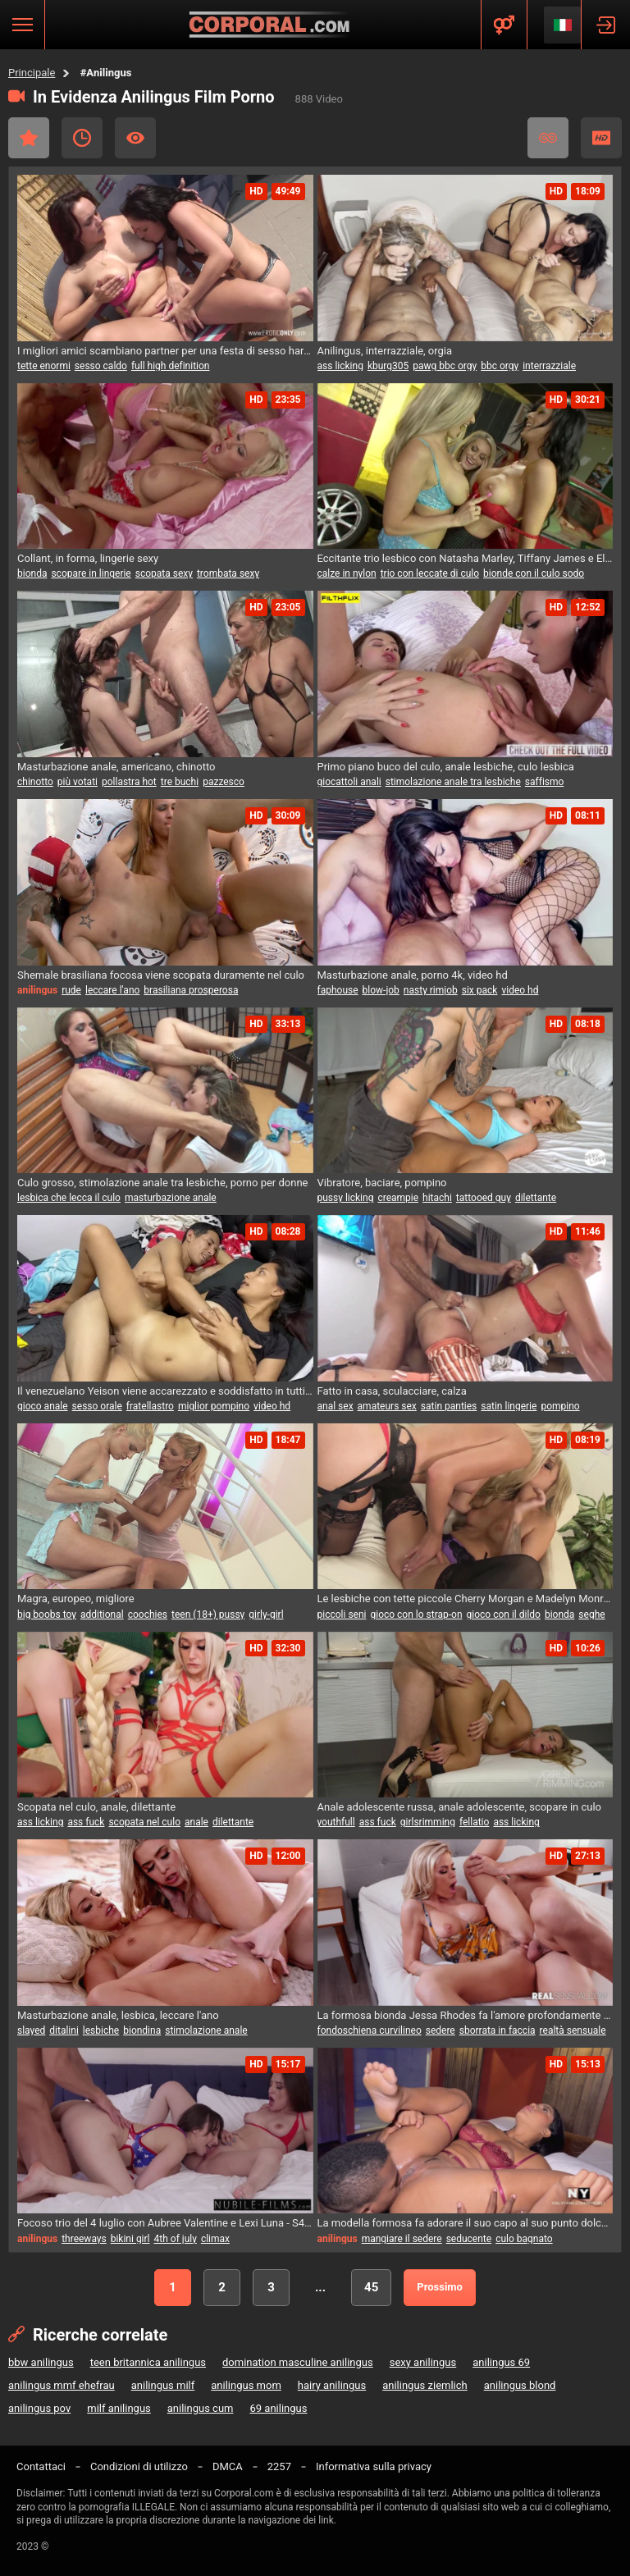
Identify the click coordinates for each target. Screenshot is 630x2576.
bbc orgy (499, 366)
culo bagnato (523, 2239)
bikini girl (130, 2239)
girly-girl (266, 1614)
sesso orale (97, 1406)
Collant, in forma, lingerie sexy (87, 558)
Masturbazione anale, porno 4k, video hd (412, 975)
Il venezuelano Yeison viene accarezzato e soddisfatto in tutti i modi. (165, 1391)
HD (601, 138)
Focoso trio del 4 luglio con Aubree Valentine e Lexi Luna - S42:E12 (165, 2223)
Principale (31, 72)
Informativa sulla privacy (373, 2466)
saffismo (544, 782)
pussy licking (345, 1198)
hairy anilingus (332, 2385)
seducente (469, 2239)
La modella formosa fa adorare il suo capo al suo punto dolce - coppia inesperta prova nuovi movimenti (465, 2223)
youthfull (336, 1822)
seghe (591, 1614)
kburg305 (388, 366)
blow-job (381, 990)
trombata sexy (228, 573)
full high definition (170, 366)
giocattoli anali (349, 782)
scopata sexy (164, 573)
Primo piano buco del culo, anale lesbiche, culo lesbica (445, 766)
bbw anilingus (41, 2362)
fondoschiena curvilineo (369, 2030)
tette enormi (44, 366)
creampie (397, 1198)
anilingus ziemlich (425, 2385)
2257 (279, 2466)
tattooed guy (483, 1198)
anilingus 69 (501, 2362)
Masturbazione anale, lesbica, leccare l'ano (118, 2015)
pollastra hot (129, 782)
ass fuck (85, 1822)
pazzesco (223, 782)
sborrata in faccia (497, 2030)
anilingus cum (200, 2408)
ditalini (64, 2030)
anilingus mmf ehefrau (61, 2385)
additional (102, 1614)
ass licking (340, 366)
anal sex (335, 1406)
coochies (147, 1614)
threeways (84, 2239)
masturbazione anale (171, 1198)
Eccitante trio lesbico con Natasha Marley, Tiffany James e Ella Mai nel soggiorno (465, 558)
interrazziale (549, 366)
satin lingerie (508, 1406)
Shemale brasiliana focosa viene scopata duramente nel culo (160, 975)
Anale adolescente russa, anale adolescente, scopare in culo (459, 1807)
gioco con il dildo (504, 1614)
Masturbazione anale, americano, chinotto (116, 766)
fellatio (474, 1822)
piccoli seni (342, 1614)
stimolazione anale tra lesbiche (453, 782)
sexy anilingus (423, 2362)
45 (371, 2287)
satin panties (449, 1406)
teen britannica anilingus (148, 2362)
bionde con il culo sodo (533, 573)
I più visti (135, 138)
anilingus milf (163, 2385)
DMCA (227, 2466)
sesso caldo (101, 366)
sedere (440, 2030)
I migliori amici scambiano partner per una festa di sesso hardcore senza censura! (165, 351)
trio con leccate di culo (430, 573)
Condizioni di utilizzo (139, 2466)
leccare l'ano (112, 990)
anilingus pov (39, 2408)
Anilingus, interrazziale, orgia (385, 351)
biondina (142, 2030)
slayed (31, 2030)
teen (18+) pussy (207, 1614)
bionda (32, 573)
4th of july (175, 2239)
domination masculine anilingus (297, 2362)
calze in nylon (347, 573)
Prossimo (440, 2287)
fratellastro (150, 1406)
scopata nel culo (144, 1822)
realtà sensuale (573, 2030)
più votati (77, 782)
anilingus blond (520, 2385)
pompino (560, 1406)
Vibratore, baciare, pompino (382, 1182)
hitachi (437, 1198)
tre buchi (180, 782)
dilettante (535, 1198)
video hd (519, 990)
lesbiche (101, 2030)
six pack (480, 990)
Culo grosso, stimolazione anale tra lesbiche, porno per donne (162, 1182)
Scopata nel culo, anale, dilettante (96, 1807)
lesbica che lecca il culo (69, 1198)
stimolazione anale (206, 2030)
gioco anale (42, 1406)
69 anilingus (278, 2408)
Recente (82, 138)
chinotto (35, 782)
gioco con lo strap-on (416, 1614)
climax (215, 2239)
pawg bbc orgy (445, 366)
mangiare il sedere (402, 2239)
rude (71, 990)
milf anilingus (119, 2408)
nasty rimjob (431, 990)
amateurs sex (387, 1406)
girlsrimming (427, 1822)
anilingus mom (246, 2385)
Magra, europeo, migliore (76, 1598)
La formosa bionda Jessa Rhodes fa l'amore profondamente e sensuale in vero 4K (465, 2015)
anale (196, 1822)
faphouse (337, 990)
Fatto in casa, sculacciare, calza (392, 1391)
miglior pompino (213, 1406)
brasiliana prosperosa (191, 990)
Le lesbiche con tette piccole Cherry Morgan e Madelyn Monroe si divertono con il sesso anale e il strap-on (465, 1598)
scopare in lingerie (90, 573)
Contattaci (41, 2466)
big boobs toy (46, 1614)
